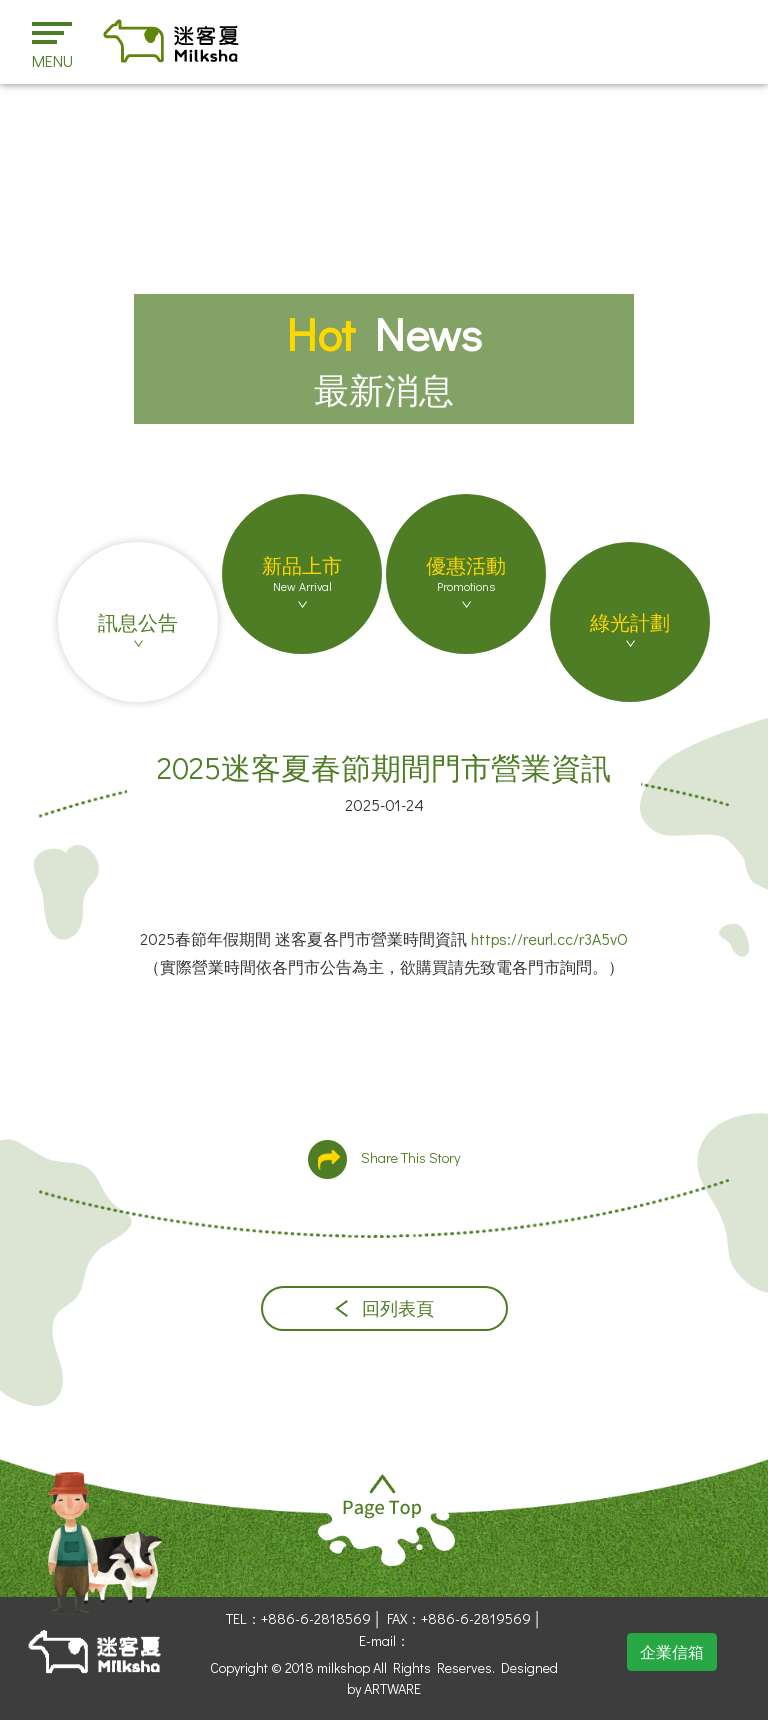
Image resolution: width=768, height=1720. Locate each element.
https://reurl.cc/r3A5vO (549, 938)
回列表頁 (384, 1308)
